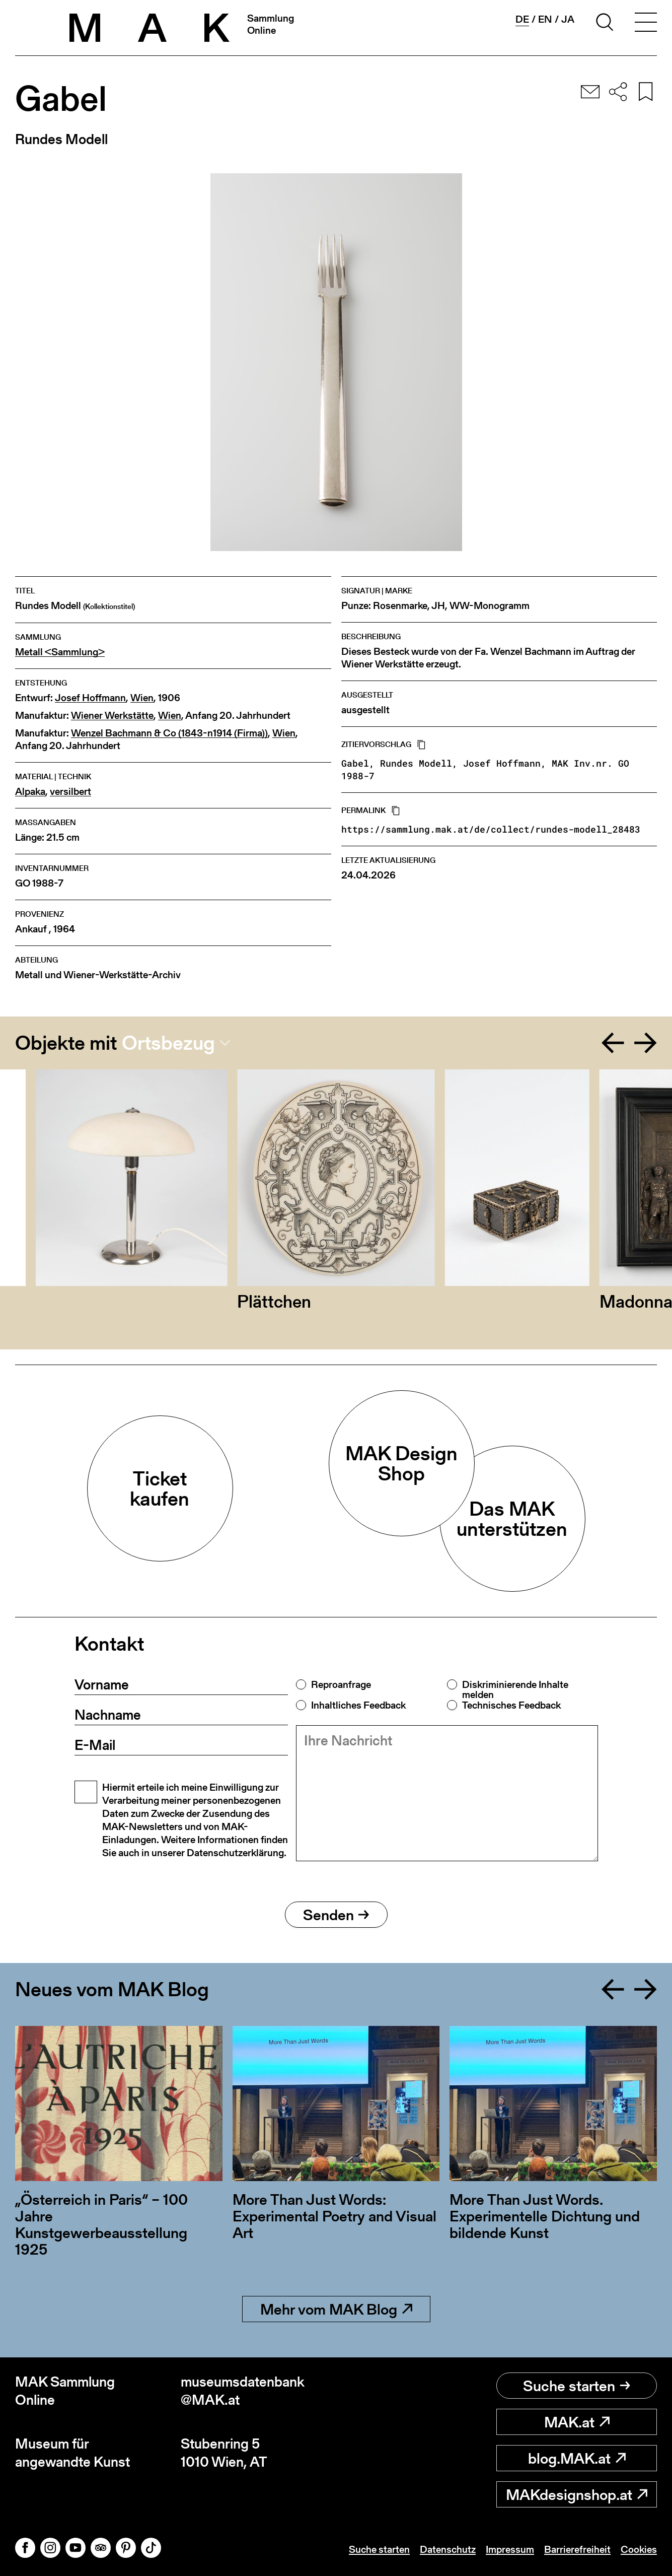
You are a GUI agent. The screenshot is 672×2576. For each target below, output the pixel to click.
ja (567, 19)
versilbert (70, 791)
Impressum (510, 2549)
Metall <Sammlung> (60, 652)
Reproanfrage (341, 1684)
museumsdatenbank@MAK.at (243, 2390)
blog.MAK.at (577, 2458)
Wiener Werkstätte (112, 715)
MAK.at (577, 2421)
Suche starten (576, 2385)
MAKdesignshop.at (576, 2494)
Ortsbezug (168, 1043)
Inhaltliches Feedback (358, 1705)
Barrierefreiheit (577, 2549)
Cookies (639, 2549)
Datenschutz (448, 2549)
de (522, 19)
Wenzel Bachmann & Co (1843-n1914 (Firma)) (169, 733)
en (545, 19)
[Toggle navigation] (646, 24)
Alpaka (30, 791)
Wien (142, 698)
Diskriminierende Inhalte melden (515, 1689)
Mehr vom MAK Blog (336, 2309)
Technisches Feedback (511, 1705)
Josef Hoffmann (90, 698)
